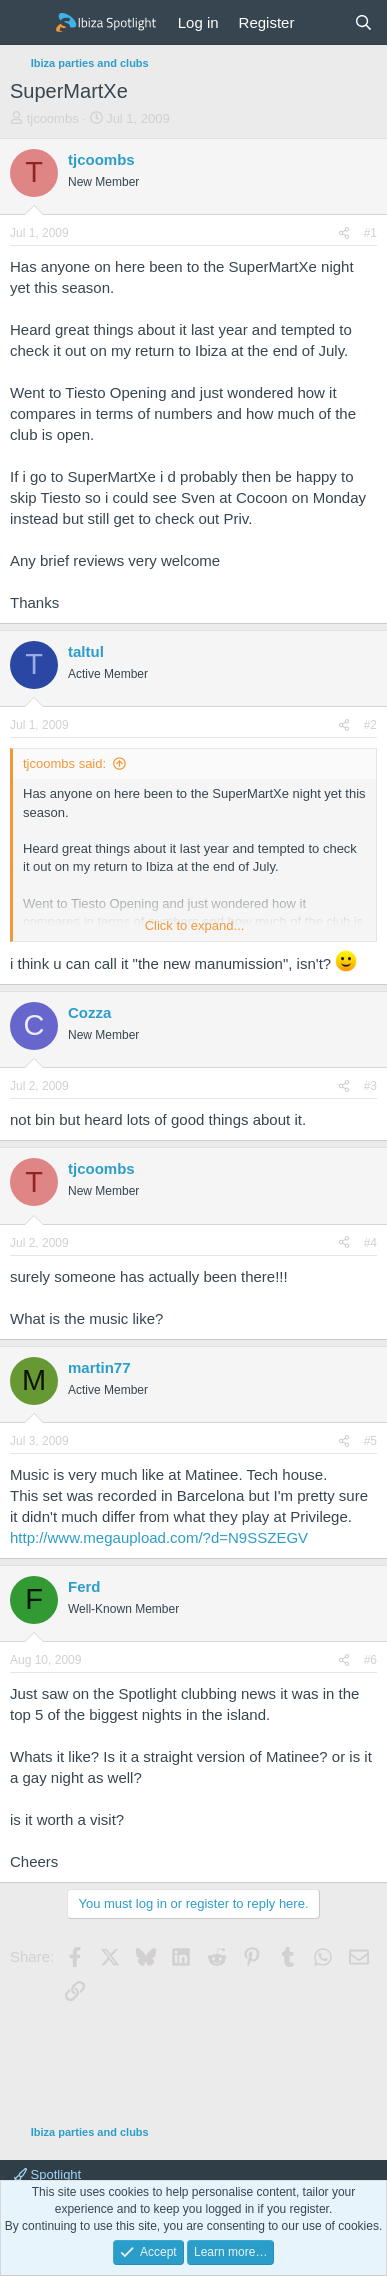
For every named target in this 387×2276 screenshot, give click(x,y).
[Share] (344, 233)
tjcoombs (53, 118)
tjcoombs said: (64, 763)
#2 (370, 725)
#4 (370, 1243)
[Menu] (27, 23)
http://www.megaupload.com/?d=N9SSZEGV (159, 1537)
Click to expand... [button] (195, 925)
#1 (370, 233)
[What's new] (323, 22)
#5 (370, 1441)
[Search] (363, 22)
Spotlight (47, 2174)
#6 (370, 1660)
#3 (370, 1086)
